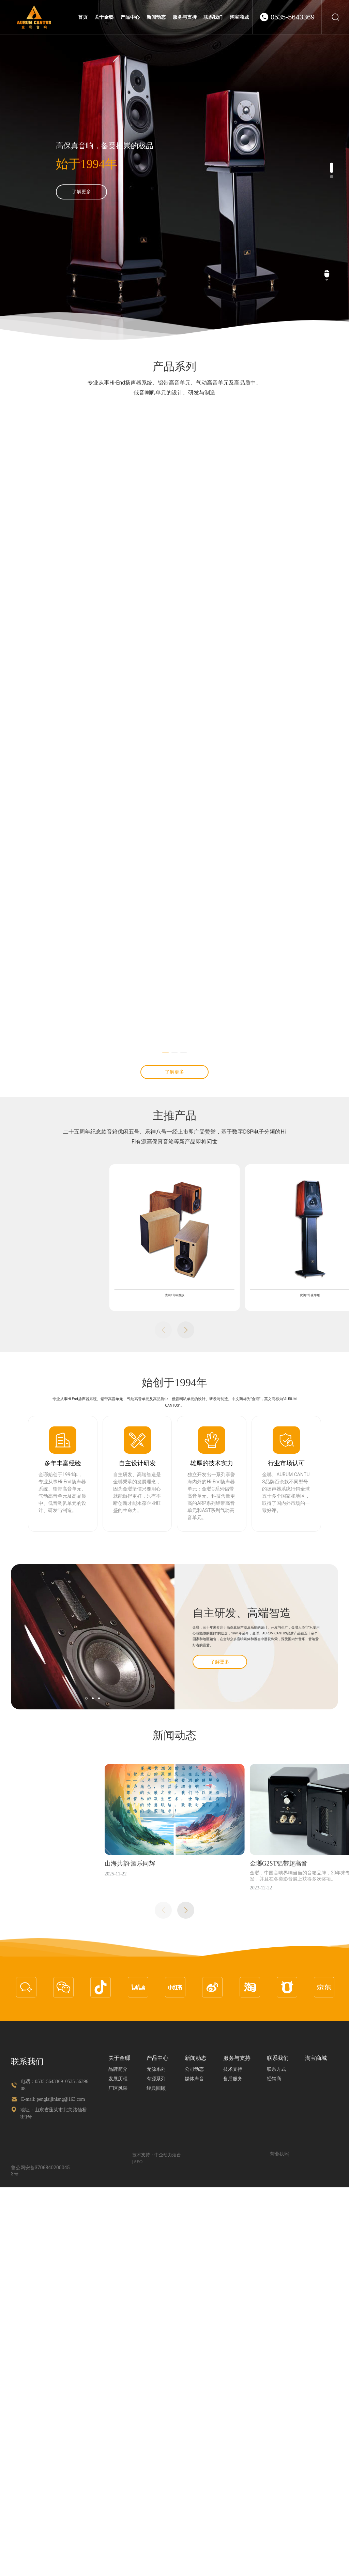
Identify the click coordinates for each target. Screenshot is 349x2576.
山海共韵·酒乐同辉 (42, 2421)
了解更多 (81, 196)
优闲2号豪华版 (229, 1853)
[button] (331, 168)
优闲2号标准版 (93, 1853)
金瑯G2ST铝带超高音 (191, 2421)
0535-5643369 (293, 17)
